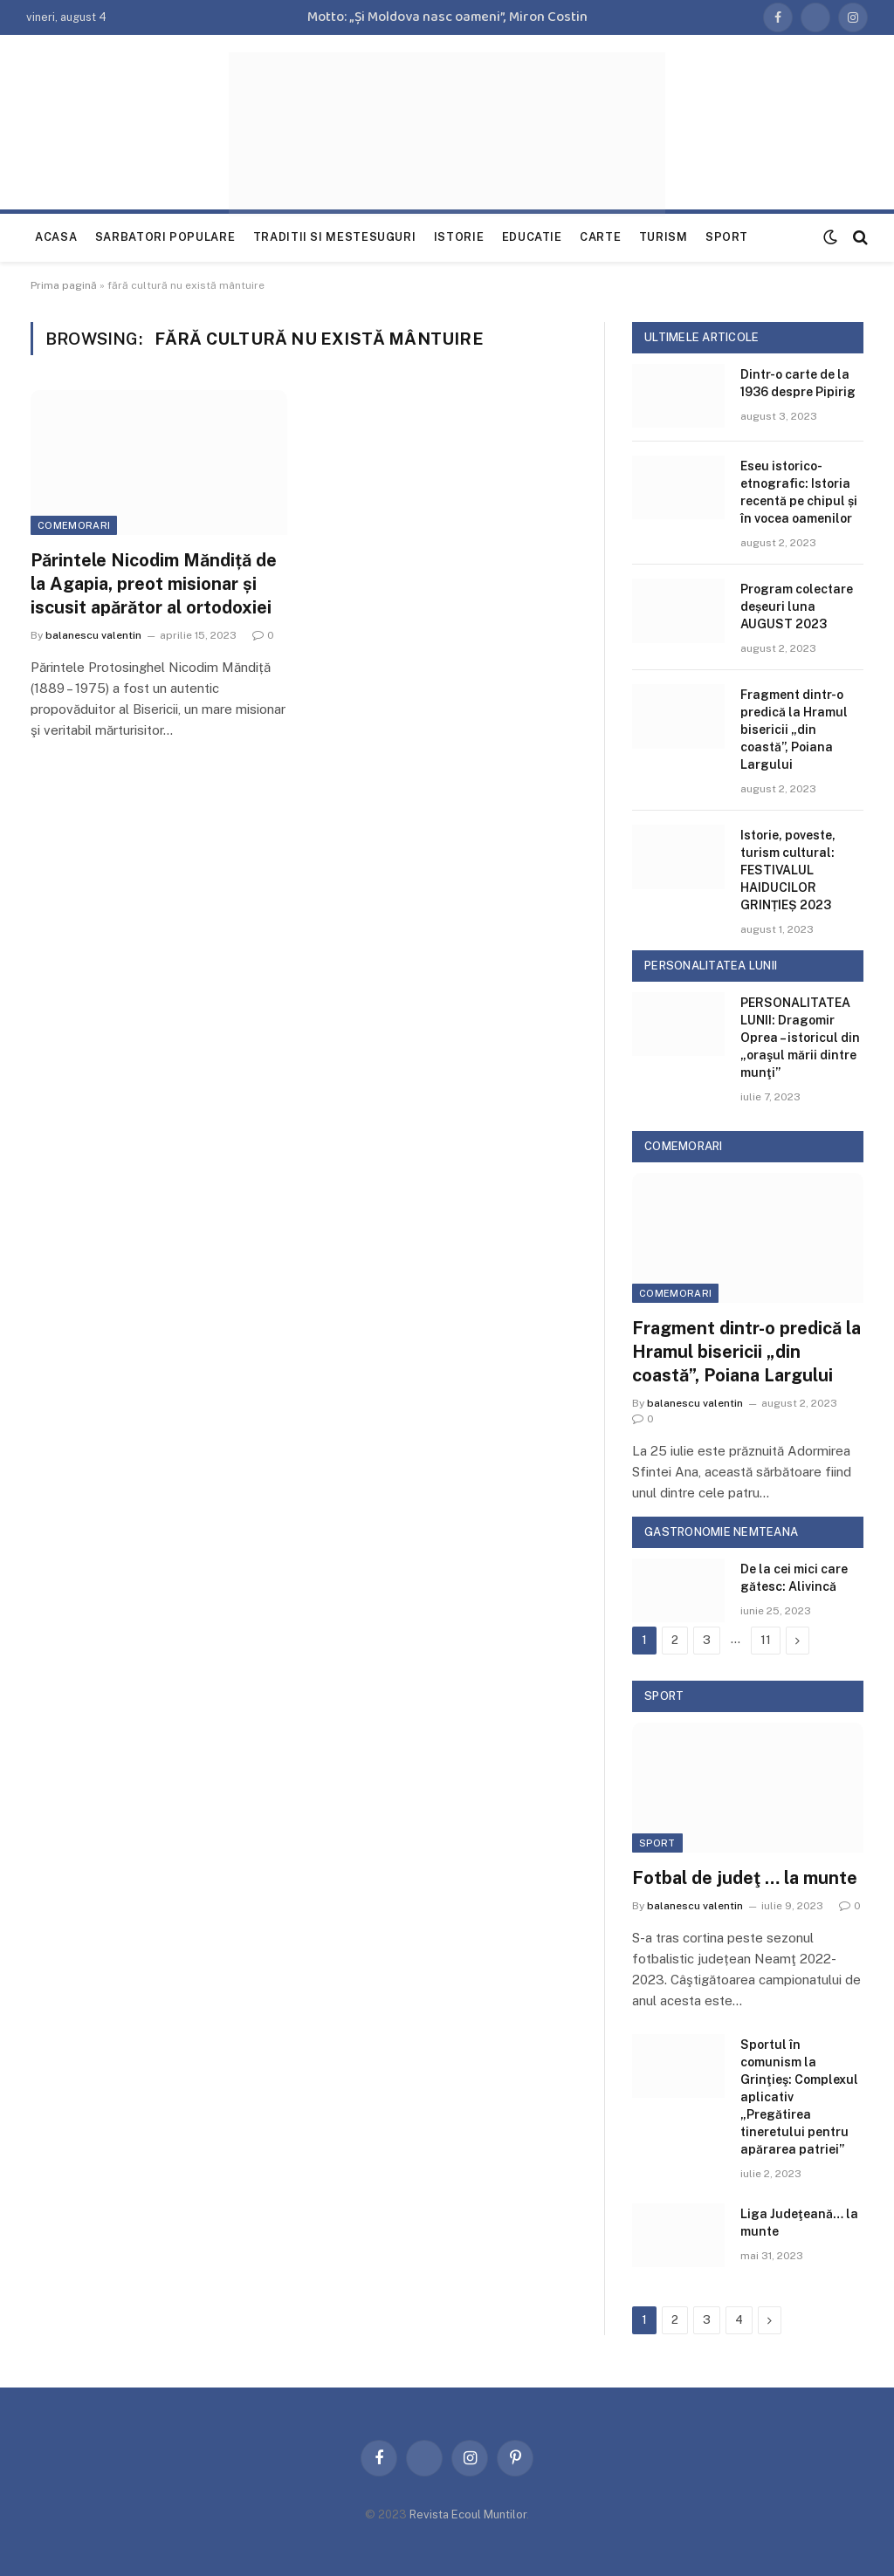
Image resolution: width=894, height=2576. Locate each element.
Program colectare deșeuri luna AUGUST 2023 (796, 606)
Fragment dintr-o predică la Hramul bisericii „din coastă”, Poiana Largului (794, 729)
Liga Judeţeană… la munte (799, 2222)
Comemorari (74, 525)
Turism (663, 236)
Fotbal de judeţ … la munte (744, 1877)
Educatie (532, 236)
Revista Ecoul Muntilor (467, 2514)
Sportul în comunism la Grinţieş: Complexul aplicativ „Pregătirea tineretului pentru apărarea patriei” (799, 2097)
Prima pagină (64, 285)
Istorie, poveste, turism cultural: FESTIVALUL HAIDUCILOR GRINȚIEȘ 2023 (788, 870)
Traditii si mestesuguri (334, 236)
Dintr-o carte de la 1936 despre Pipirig (798, 383)
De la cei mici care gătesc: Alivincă (794, 1577)
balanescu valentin (93, 635)
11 (765, 1640)
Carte (600, 236)
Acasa (56, 236)
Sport (726, 236)
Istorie (459, 236)
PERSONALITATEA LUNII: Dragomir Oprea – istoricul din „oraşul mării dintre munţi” (800, 1037)
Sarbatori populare (165, 236)
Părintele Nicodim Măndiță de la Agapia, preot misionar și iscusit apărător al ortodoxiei (154, 584)
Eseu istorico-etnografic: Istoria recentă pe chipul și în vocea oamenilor (798, 492)
